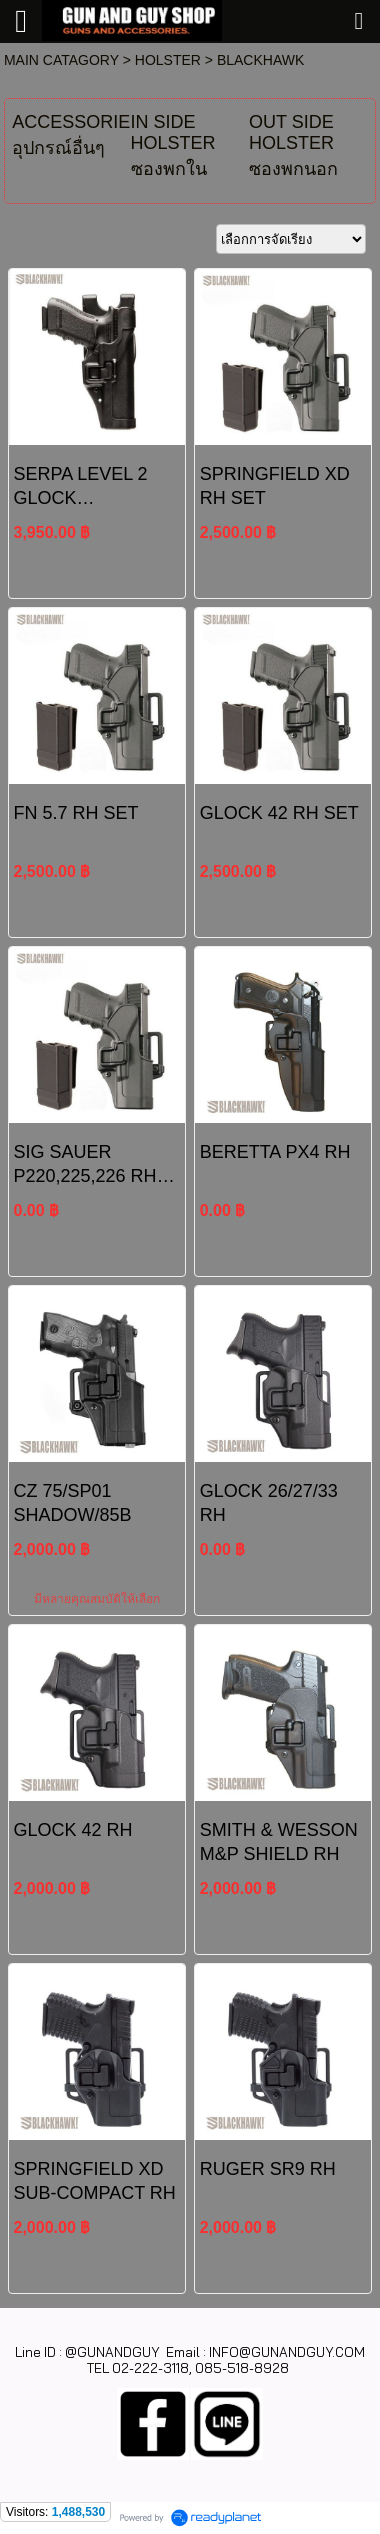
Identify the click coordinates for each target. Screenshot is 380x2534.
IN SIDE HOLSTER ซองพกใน (173, 145)
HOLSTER (168, 60)
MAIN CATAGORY (61, 60)
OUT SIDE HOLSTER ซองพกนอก (293, 145)
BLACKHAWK (260, 60)
